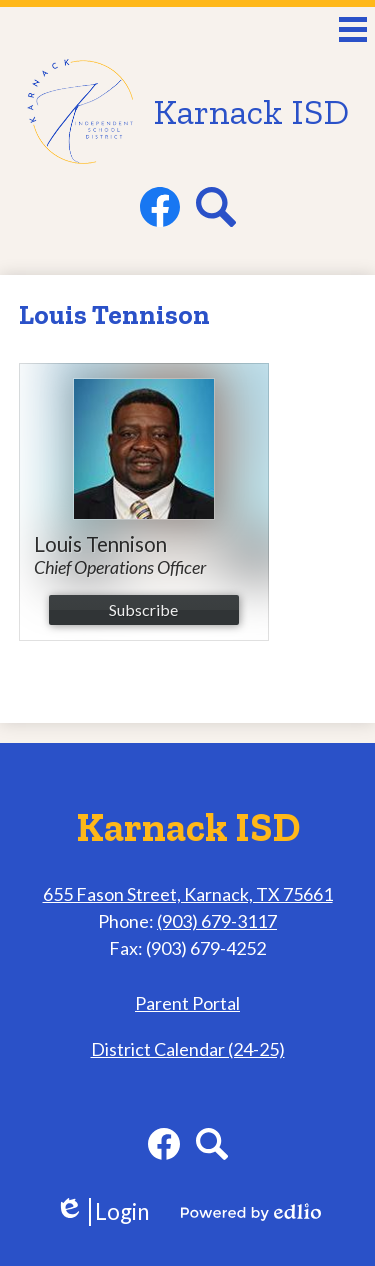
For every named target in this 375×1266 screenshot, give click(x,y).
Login (102, 1212)
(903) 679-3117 (217, 921)
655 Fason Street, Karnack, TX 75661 (188, 894)
